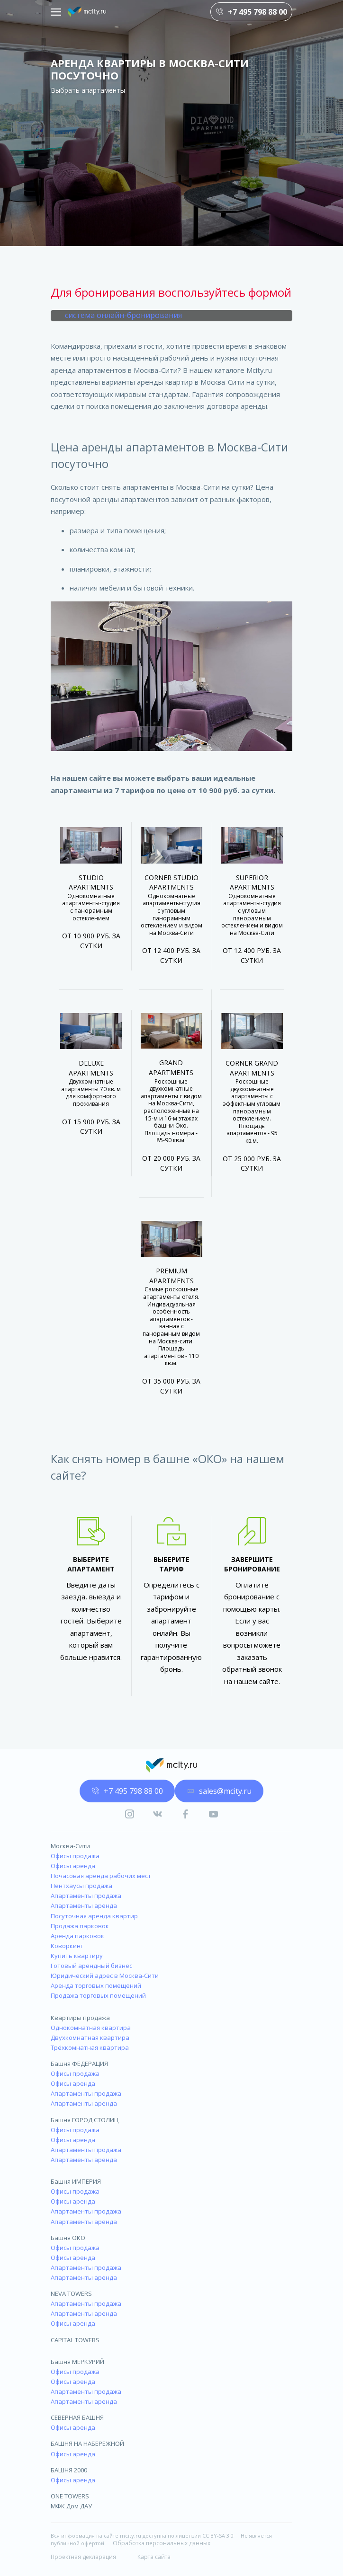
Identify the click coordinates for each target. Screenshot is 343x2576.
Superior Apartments (252, 882)
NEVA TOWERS (71, 2293)
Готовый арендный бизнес (91, 1965)
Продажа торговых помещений (98, 1995)
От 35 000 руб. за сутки (171, 1385)
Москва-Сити (70, 1846)
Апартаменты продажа (86, 1895)
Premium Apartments (171, 1275)
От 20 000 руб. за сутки (171, 1163)
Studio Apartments (91, 882)
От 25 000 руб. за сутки (252, 1163)
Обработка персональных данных (161, 2543)
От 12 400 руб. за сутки (171, 955)
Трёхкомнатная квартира (90, 2047)
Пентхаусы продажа (81, 1885)
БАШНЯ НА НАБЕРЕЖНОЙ (87, 2443)
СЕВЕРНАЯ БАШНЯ (77, 2417)
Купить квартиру (77, 1955)
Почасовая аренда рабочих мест (101, 1875)
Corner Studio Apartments (171, 882)
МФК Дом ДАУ (71, 2506)
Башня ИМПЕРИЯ (76, 2181)
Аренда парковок (77, 1936)
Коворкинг (67, 1945)
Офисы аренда (73, 1865)
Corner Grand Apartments (252, 1068)
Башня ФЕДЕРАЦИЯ (79, 2063)
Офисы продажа (75, 1856)
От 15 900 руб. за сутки (91, 1126)
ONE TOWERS (70, 2496)
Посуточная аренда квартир (94, 1916)
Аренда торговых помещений (96, 1985)
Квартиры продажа (80, 2017)
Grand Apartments (171, 1067)
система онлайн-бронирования (123, 315)
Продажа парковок (80, 1926)
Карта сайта (154, 2557)
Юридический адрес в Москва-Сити (105, 1975)
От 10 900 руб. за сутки (91, 940)
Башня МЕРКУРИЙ (77, 2361)
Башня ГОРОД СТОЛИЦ (84, 2120)
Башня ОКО (68, 2237)
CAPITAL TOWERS (75, 2340)
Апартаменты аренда (84, 1905)
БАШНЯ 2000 (69, 2470)
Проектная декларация (83, 2557)
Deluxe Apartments (91, 1068)
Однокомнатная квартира (91, 2027)
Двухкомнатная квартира (90, 2037)
